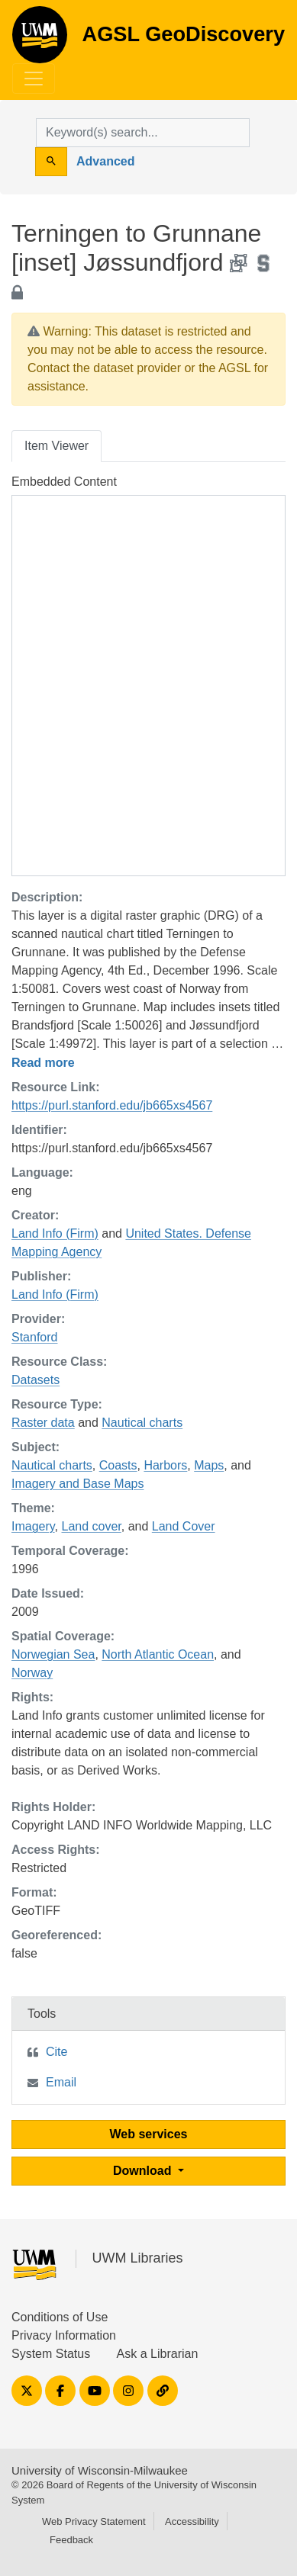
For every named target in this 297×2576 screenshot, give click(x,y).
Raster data (43, 1422)
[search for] (143, 132)
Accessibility (192, 2521)
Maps (209, 1465)
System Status (50, 2353)
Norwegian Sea (53, 1654)
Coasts (118, 1465)
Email (61, 2082)
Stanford (34, 1337)
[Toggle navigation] (33, 78)
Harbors (165, 1465)
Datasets (35, 1379)
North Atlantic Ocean (158, 1654)
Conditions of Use (59, 2317)
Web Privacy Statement (94, 2521)
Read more (43, 1062)
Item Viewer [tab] (56, 445)
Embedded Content (64, 481)
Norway (32, 1672)
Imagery (33, 1526)
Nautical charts (142, 1422)
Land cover (91, 1526)
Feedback (71, 2539)
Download (144, 2170)
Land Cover (183, 1526)
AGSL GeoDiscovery (39, 39)
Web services (149, 2134)
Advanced (105, 161)
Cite (56, 2051)
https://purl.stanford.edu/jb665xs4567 (111, 1105)
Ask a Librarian (158, 2353)
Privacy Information (63, 2335)
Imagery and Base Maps (77, 1483)
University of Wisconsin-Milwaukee (99, 2470)
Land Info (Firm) (54, 1233)
